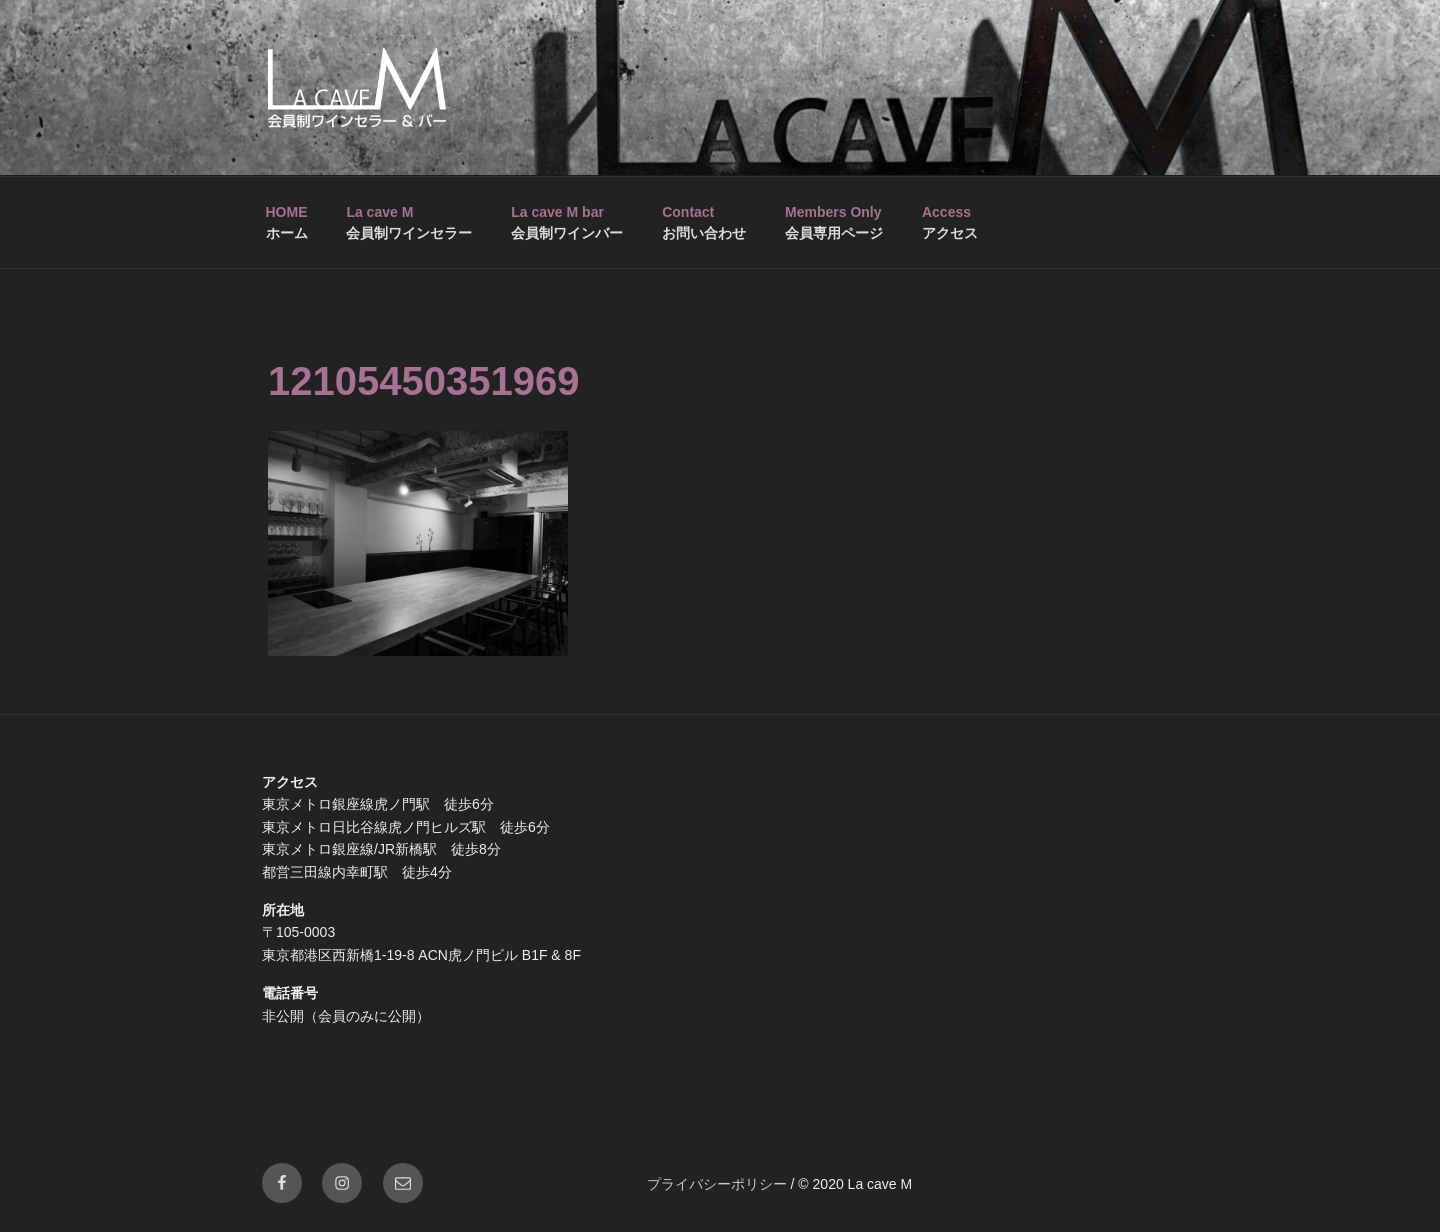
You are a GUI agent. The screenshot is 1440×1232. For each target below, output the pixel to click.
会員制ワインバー (567, 222)
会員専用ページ (834, 222)
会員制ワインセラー (409, 222)
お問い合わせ (704, 222)
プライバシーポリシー (717, 1184)
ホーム (287, 222)
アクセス (950, 222)
